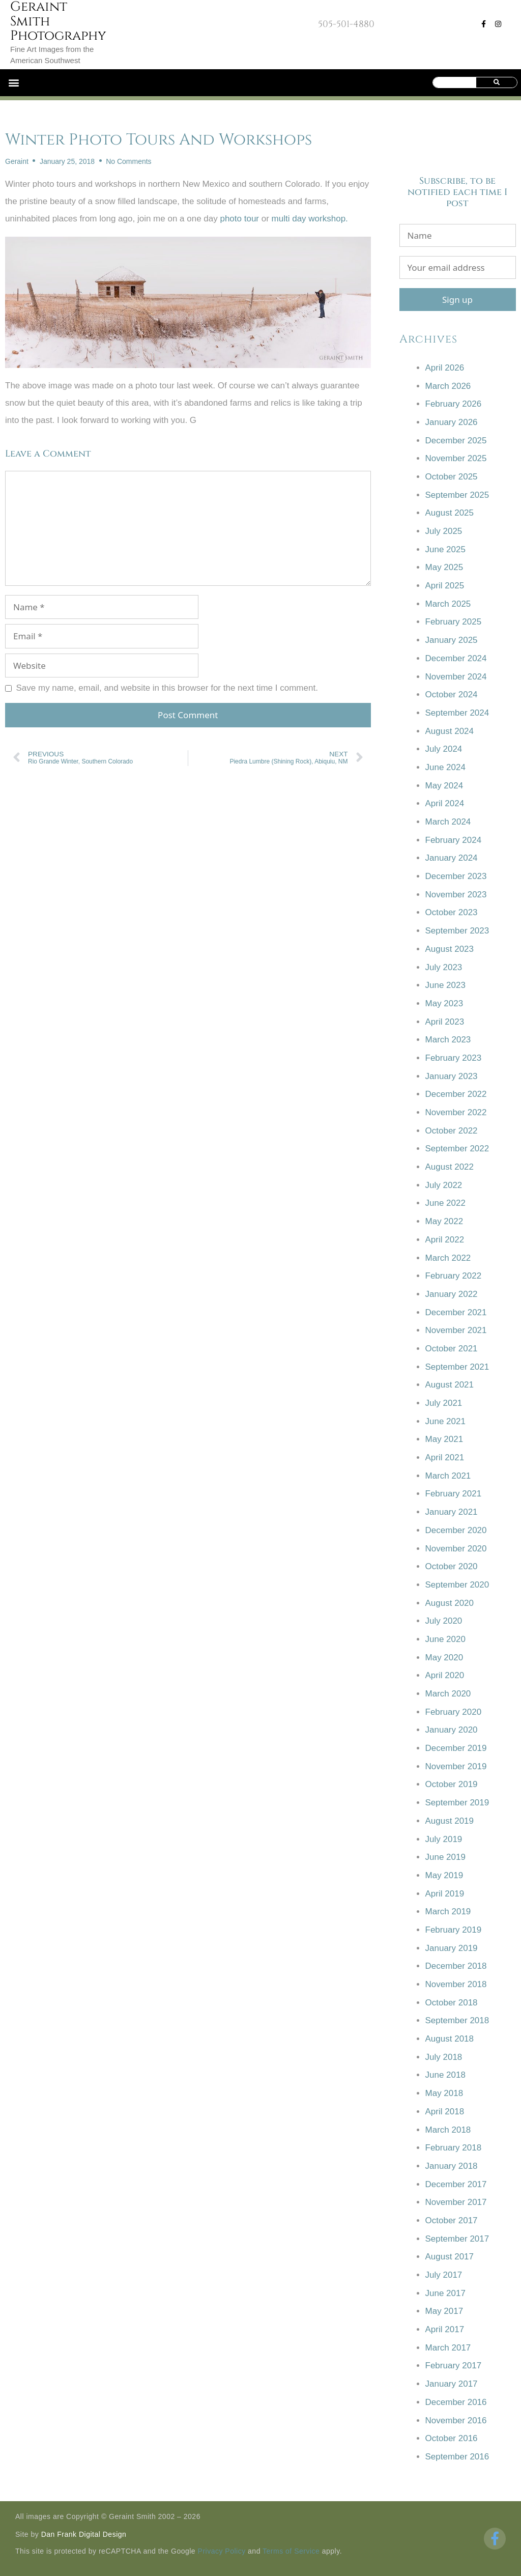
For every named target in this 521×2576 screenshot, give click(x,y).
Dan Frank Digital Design (84, 2534)
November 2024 (456, 677)
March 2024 (448, 822)
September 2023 (457, 931)
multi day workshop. (310, 218)
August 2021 (449, 1385)
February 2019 (453, 1930)
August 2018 (449, 2039)
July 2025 (443, 531)
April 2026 (445, 368)
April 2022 (445, 1239)
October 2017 (451, 2220)
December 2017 (456, 2184)
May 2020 (444, 1657)
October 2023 (451, 912)
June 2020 (445, 1639)
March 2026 (448, 386)
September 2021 (457, 1367)
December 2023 (456, 876)
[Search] (496, 82)
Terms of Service (291, 2551)
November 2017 (456, 2202)
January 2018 (451, 2166)
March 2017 (448, 2348)
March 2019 (448, 1911)
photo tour (239, 218)
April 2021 (445, 1457)
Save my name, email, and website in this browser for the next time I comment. (167, 688)
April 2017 (445, 2329)
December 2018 (456, 1966)
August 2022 (449, 1167)
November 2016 (456, 2420)
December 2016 (456, 2402)
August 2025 (449, 513)
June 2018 (445, 2075)
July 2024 (443, 749)
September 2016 (457, 2456)
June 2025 (445, 549)
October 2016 (451, 2438)
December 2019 (456, 1748)
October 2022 (451, 1131)
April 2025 (445, 585)
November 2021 (456, 1330)
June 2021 (445, 1421)
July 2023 (443, 967)
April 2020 (445, 1675)
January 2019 (451, 1948)
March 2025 (448, 604)
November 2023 (456, 894)
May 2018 (444, 2093)
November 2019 (456, 1766)
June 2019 (445, 1857)
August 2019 (449, 1821)
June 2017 (445, 2293)
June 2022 (445, 1203)
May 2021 (444, 1439)
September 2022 (457, 1148)
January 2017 (451, 2384)
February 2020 (453, 1712)
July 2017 (443, 2275)
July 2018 (443, 2057)
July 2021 (443, 1403)
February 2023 (453, 1058)
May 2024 (444, 785)
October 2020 (451, 1566)
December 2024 (456, 658)
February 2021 (453, 1493)
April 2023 (445, 1022)
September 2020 (457, 1585)
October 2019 (451, 1784)
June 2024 (445, 767)
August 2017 (449, 2256)
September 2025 (457, 495)
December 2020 (456, 1530)
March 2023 (448, 1039)
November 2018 (456, 1984)
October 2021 (451, 1348)
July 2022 (443, 1185)
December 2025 (456, 440)
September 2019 (457, 1802)
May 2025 (444, 567)
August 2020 (449, 1603)
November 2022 (456, 1112)
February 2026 (453, 404)
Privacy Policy (222, 2551)
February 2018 (453, 2148)
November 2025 (456, 458)
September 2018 (457, 2020)
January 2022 (451, 1294)
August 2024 (449, 731)
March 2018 (448, 2130)
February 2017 (453, 2365)
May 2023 (444, 1003)
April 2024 (445, 803)
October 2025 (451, 477)
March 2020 (448, 1694)
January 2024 (451, 858)
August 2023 (449, 949)
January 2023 (451, 1076)
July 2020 (443, 1621)
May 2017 (444, 2311)
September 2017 (457, 2239)
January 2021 (451, 1512)
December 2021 (456, 1312)
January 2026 (451, 422)
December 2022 (456, 1094)
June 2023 (445, 985)
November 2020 (456, 1548)
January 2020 (451, 1730)
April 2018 (445, 2111)
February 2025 (453, 622)
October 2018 (451, 2002)
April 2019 (445, 1894)
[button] (13, 82)
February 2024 (453, 840)
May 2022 (444, 1221)
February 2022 (453, 1276)
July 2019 (443, 1839)
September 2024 (457, 713)
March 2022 (448, 1258)
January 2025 (451, 640)
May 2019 (444, 1875)
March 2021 (448, 1476)
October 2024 (451, 694)
